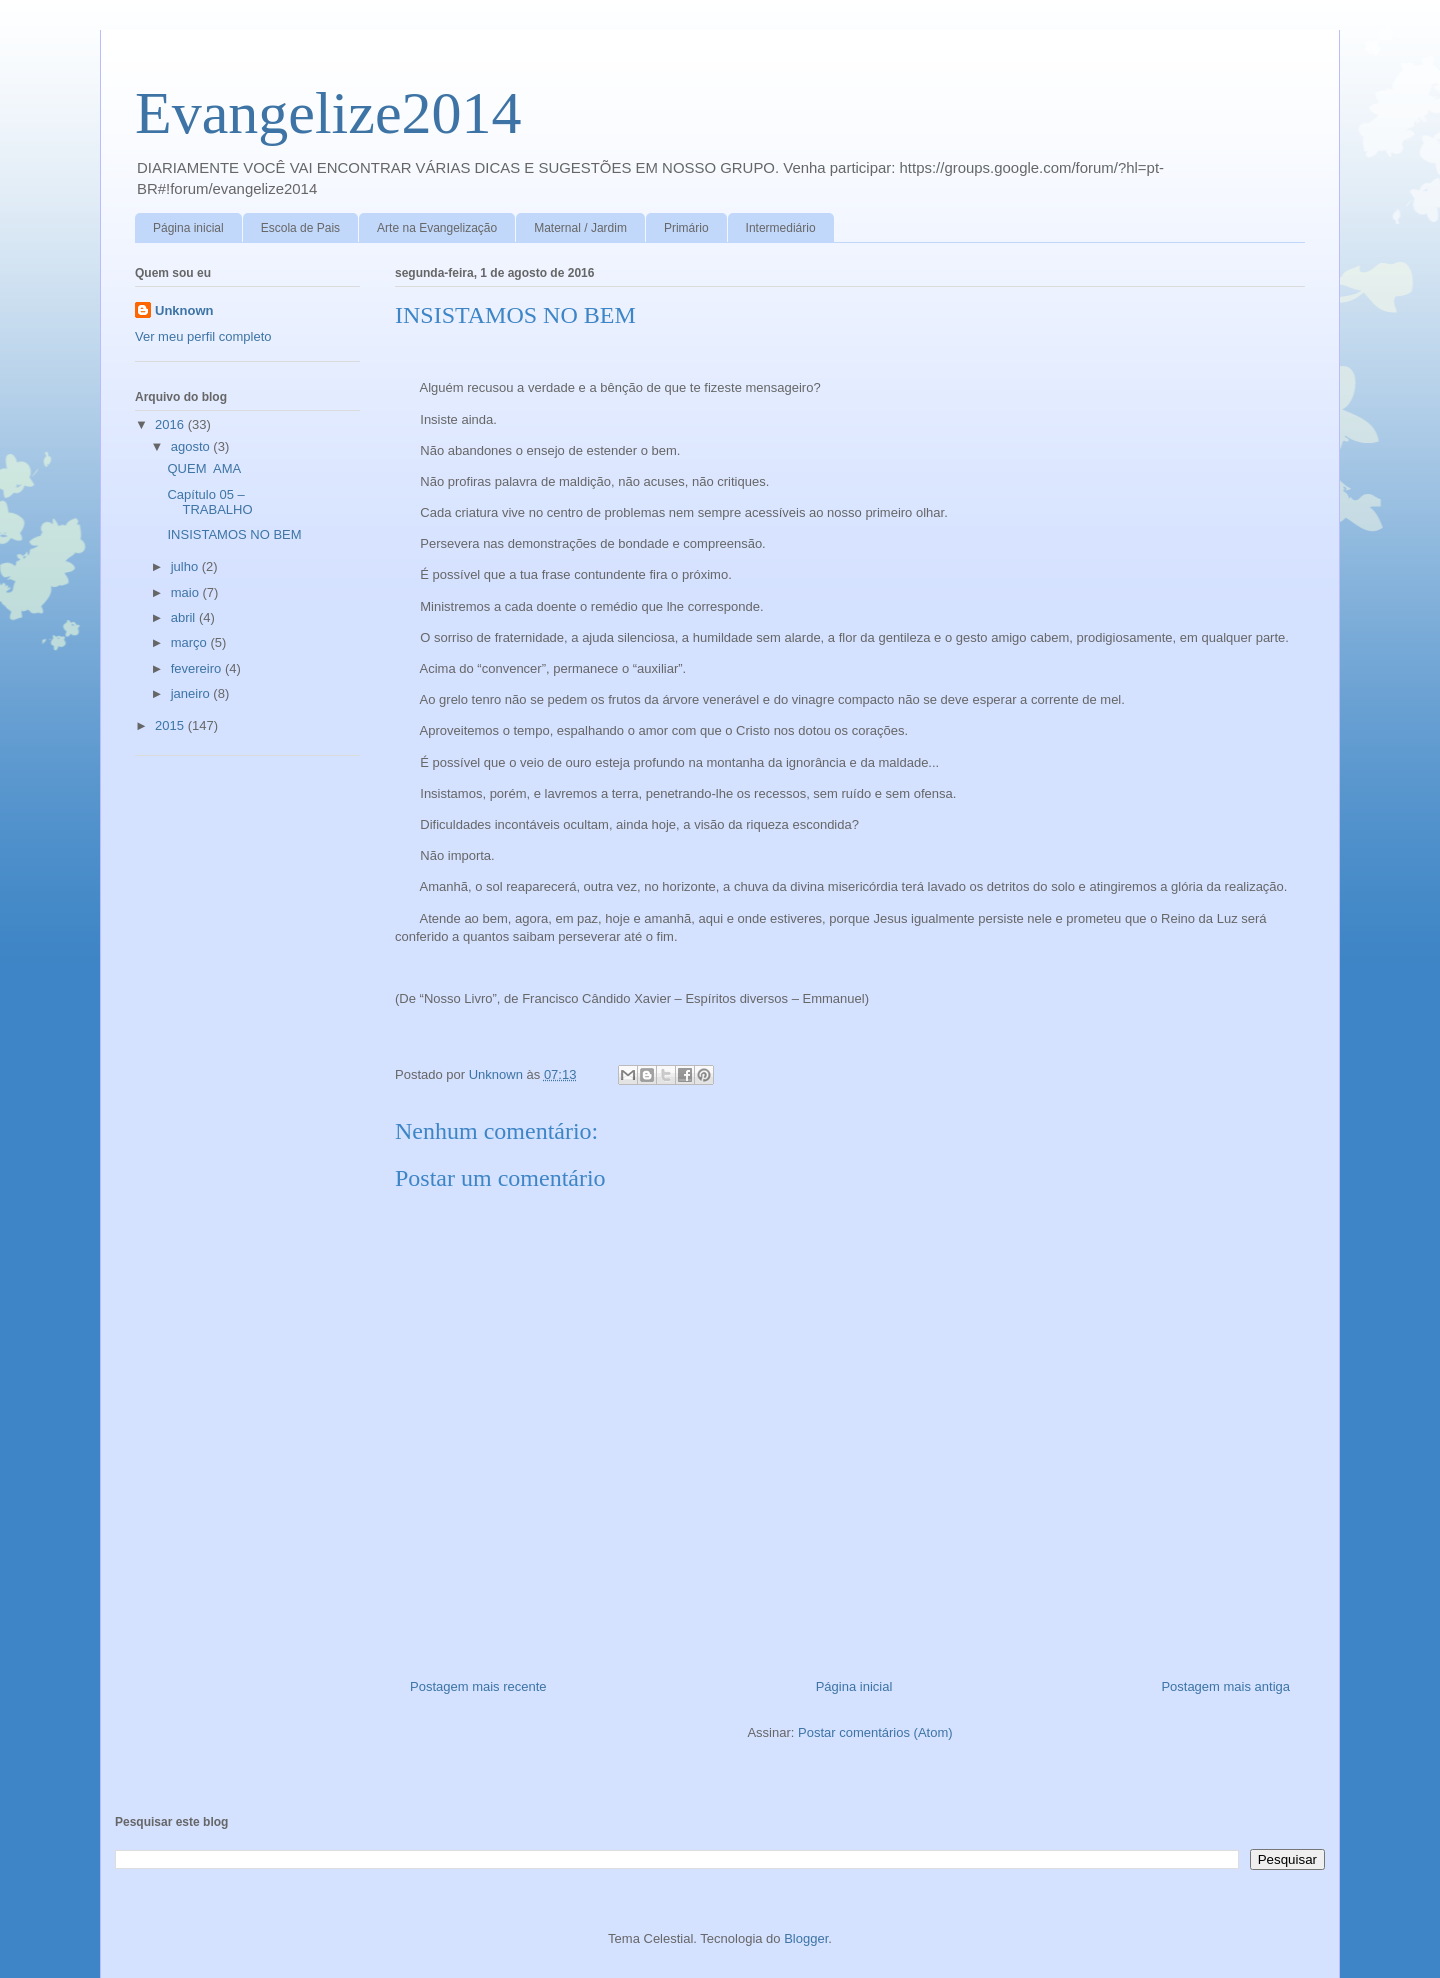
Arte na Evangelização (437, 228)
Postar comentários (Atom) (875, 1732)
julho (186, 566)
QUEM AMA (204, 468)
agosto (192, 446)
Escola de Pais (300, 228)
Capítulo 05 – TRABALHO (209, 502)
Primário (686, 228)
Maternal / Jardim (580, 228)
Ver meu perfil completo (203, 336)
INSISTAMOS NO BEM (234, 534)
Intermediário (781, 228)
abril (185, 617)
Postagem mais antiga (1225, 1686)
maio (187, 592)
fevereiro (198, 668)
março (191, 642)
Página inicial (188, 228)
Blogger (806, 1938)
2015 (171, 725)
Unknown (184, 310)
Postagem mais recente (478, 1686)
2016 (171, 424)
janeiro (192, 693)
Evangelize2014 (328, 113)
